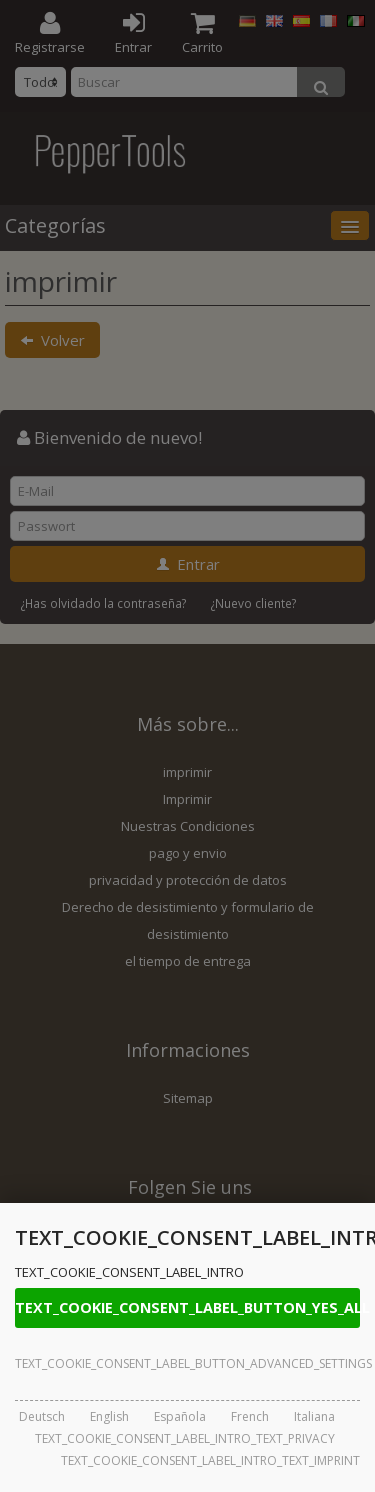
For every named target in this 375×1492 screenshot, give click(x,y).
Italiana (314, 1416)
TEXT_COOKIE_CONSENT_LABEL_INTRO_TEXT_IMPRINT (210, 1460)
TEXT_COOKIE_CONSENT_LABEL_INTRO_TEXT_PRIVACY (185, 1438)
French (250, 1416)
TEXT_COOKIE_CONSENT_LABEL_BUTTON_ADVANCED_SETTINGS (187, 1363)
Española (180, 1416)
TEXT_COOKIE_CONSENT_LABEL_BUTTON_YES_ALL (187, 1307)
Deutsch (42, 1416)
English (109, 1416)
